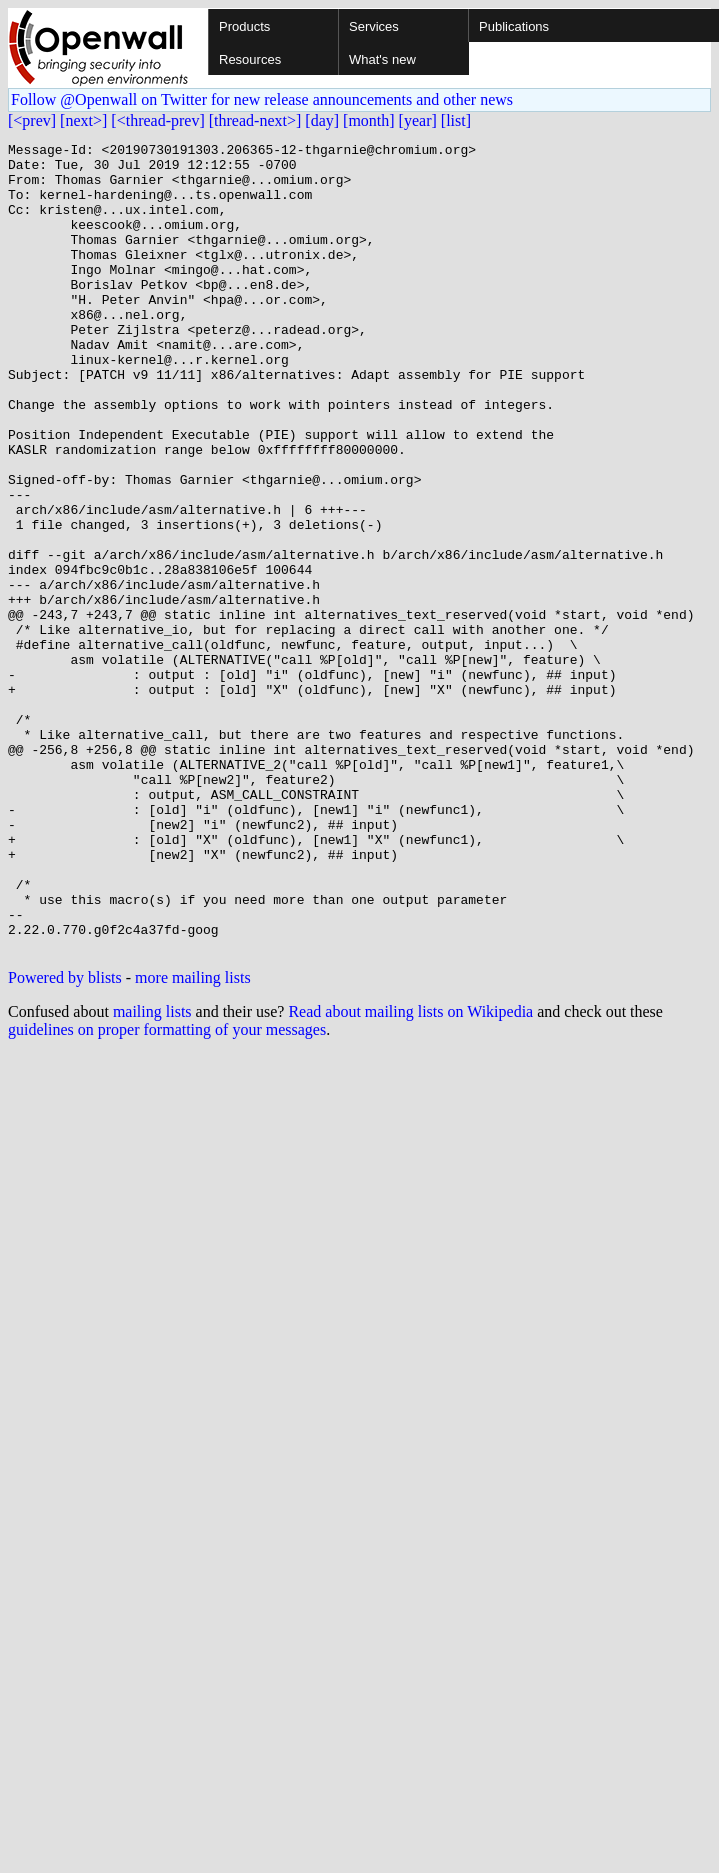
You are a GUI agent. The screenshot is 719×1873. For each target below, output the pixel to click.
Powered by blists (65, 1139)
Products (244, 26)
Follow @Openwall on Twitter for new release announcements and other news (262, 99)
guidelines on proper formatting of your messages (167, 1191)
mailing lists (152, 1173)
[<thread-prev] (157, 120)
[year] (418, 120)
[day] (322, 120)
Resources (250, 59)
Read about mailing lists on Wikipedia (410, 1173)
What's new (382, 59)
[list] (456, 120)
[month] (369, 120)
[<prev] (32, 120)
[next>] (83, 120)
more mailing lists (193, 1139)
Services (374, 26)
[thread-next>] (255, 120)
